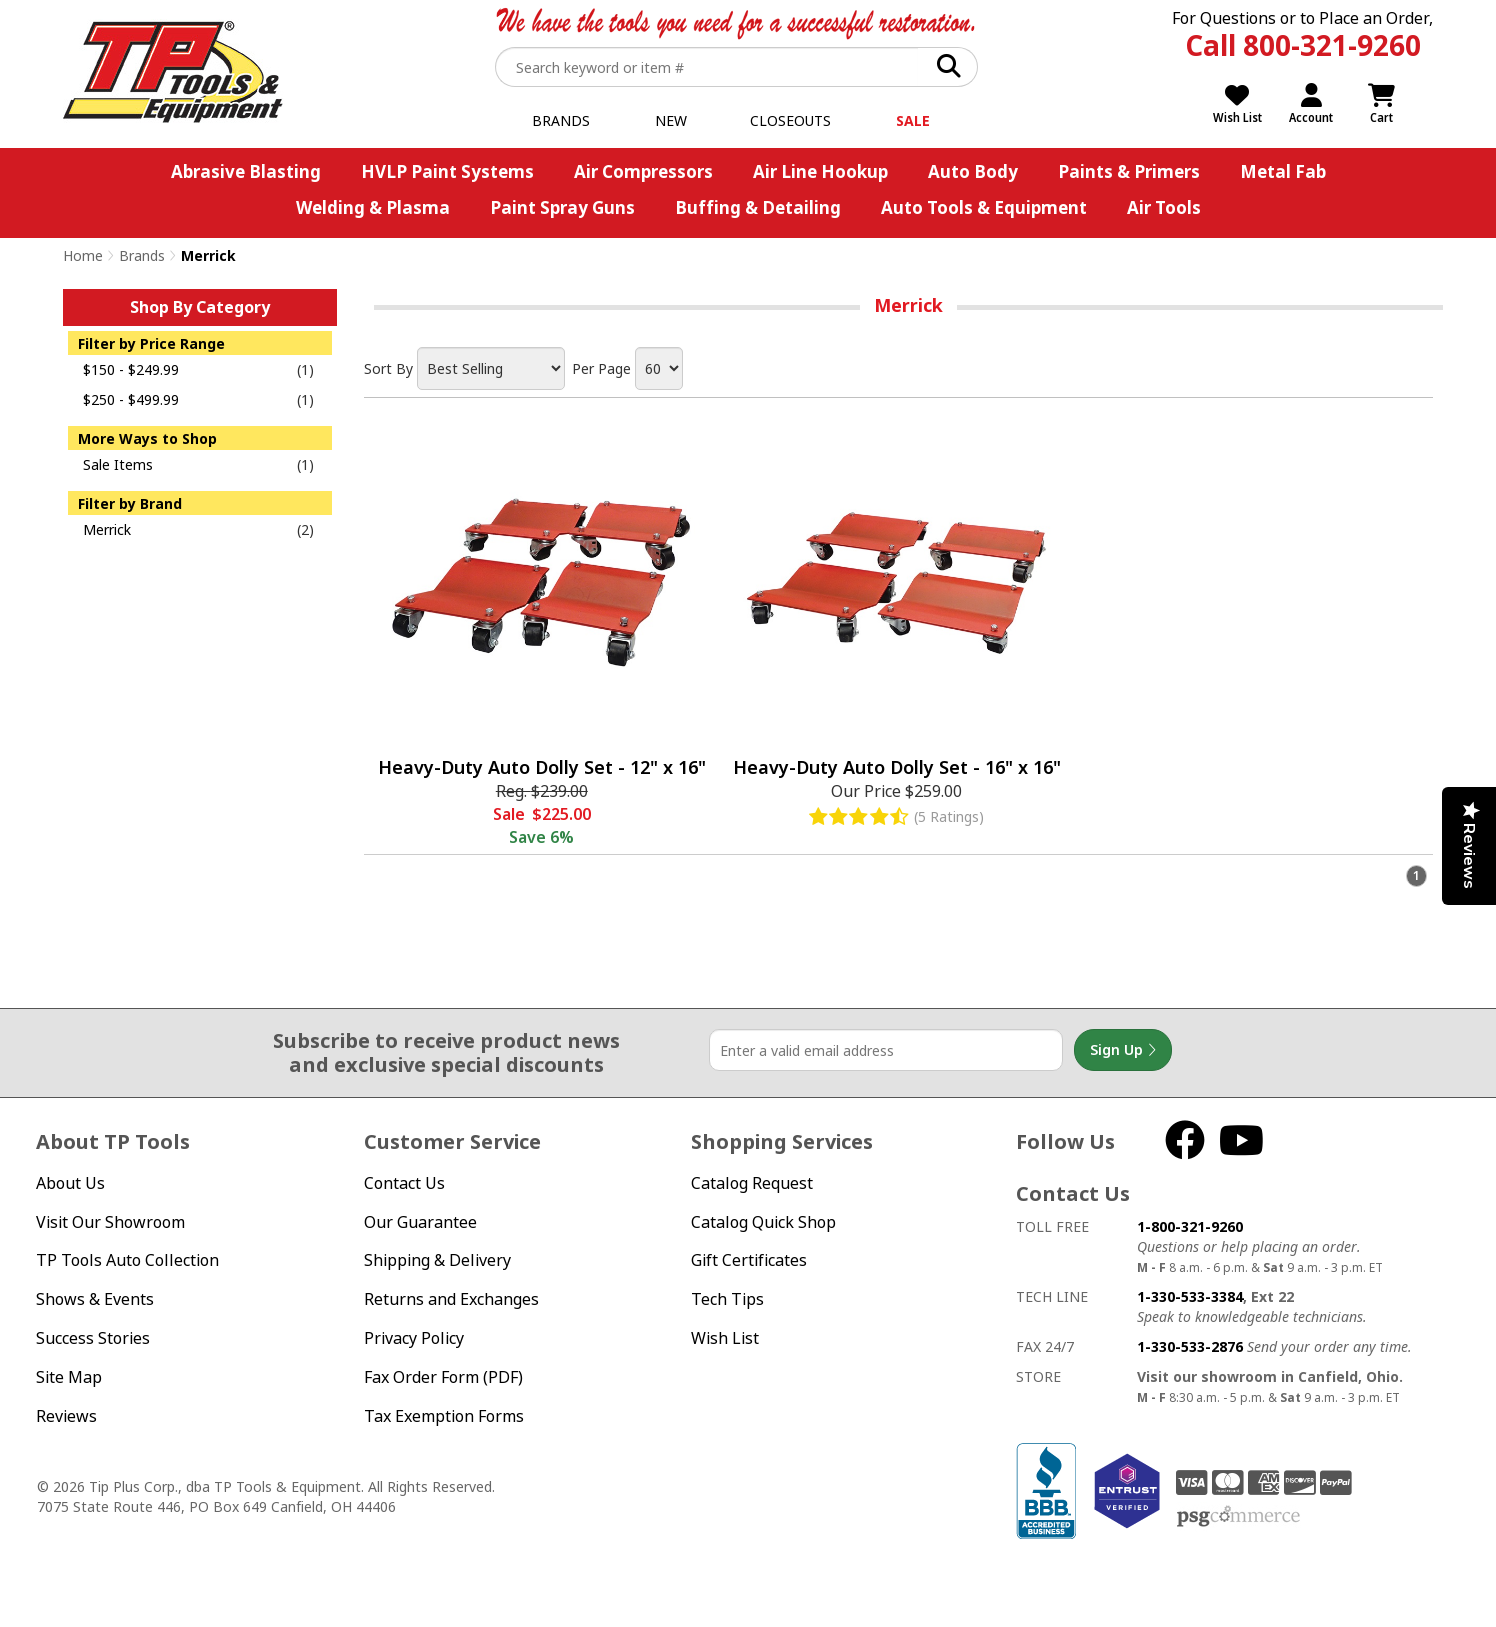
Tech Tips (727, 1299)
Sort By (388, 368)
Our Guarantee (420, 1222)
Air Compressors (643, 171)
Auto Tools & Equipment (984, 207)
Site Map (69, 1377)
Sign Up (1123, 1050)
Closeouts (790, 120)
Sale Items (118, 464)
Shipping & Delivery (437, 1260)
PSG (1238, 1517)
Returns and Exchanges (451, 1299)
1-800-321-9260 (1190, 1226)
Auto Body (973, 171)
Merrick (107, 529)
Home (83, 255)
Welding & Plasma (373, 207)
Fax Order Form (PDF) (443, 1377)
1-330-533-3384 (1190, 1296)
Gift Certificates (749, 1260)
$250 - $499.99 (131, 399)
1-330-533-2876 (1190, 1346)
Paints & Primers (1129, 171)
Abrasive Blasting (246, 171)
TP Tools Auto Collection (127, 1260)
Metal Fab (1283, 171)
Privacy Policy (414, 1338)
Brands (561, 120)
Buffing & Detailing (758, 207)
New (671, 120)
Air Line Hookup (820, 171)
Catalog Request (752, 1183)
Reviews (66, 1416)
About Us (70, 1183)
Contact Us (404, 1183)
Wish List (725, 1338)
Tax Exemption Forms (444, 1416)
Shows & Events (95, 1299)
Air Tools (1164, 207)
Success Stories (93, 1338)
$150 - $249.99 (131, 369)
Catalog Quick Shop (763, 1222)
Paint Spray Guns (562, 207)
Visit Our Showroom (110, 1222)
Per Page (601, 368)
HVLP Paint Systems (447, 171)
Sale (913, 120)
